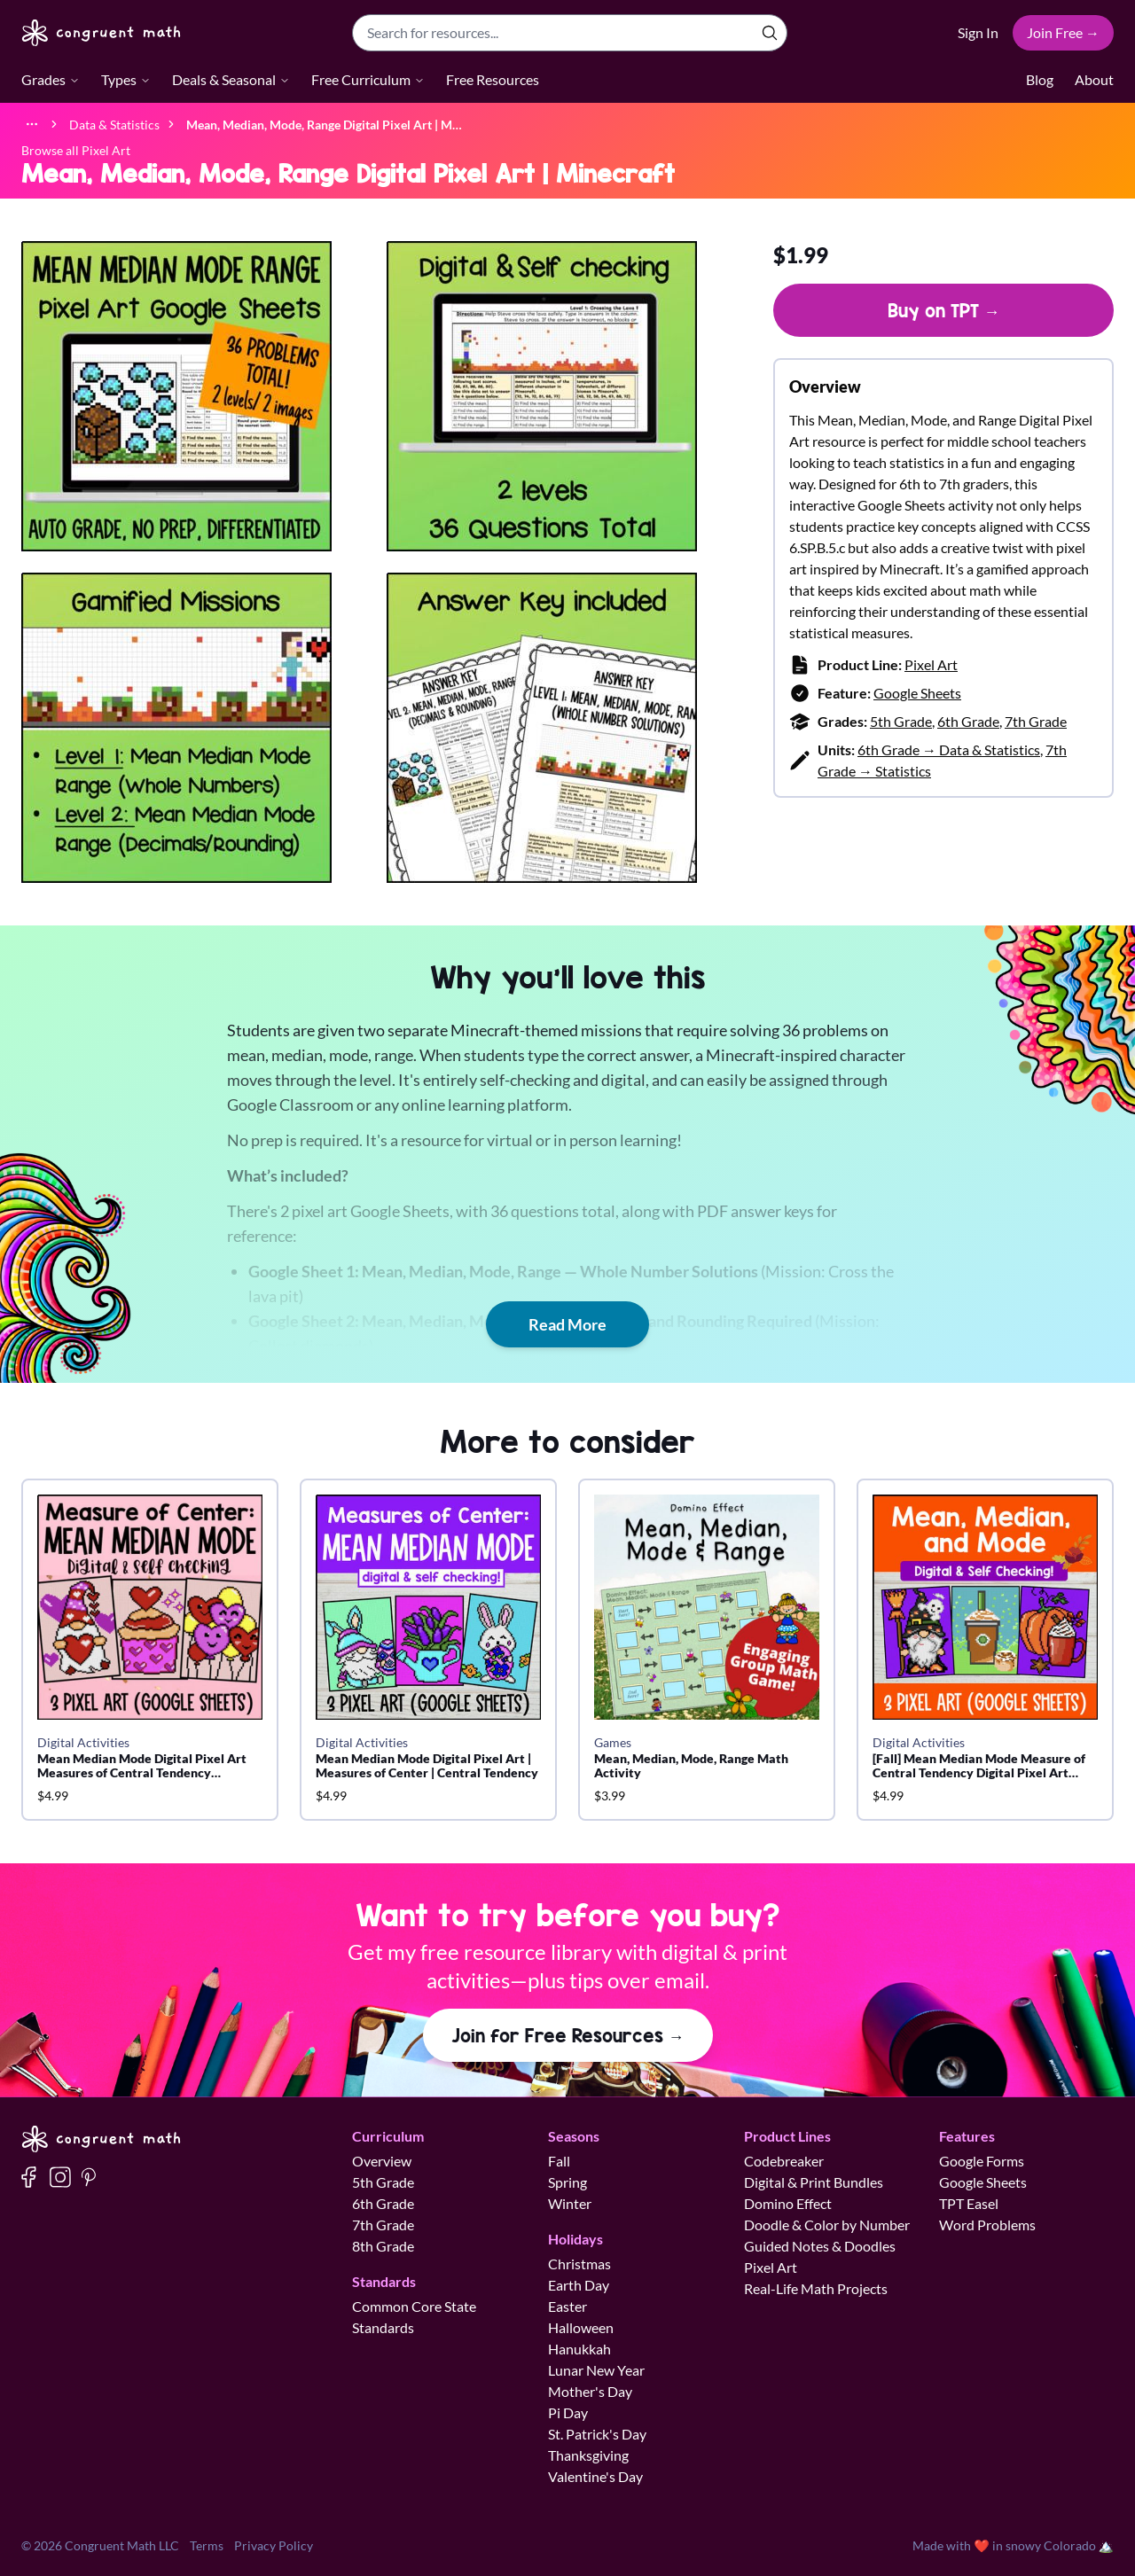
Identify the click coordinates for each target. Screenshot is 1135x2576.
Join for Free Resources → (568, 2035)
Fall (559, 2160)
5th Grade (901, 721)
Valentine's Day (595, 2476)
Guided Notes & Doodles (820, 2245)
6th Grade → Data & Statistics (948, 749)
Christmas (579, 2263)
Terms (206, 2545)
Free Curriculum (368, 79)
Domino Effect (788, 2203)
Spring (567, 2182)
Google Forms (981, 2160)
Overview (381, 2160)
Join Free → (1063, 32)
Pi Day (568, 2412)
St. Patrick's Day (597, 2433)
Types (126, 79)
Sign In (978, 32)
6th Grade (968, 721)
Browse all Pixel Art (75, 150)
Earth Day (578, 2284)
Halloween (581, 2327)
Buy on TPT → (944, 310)
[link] (324, 123)
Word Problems (987, 2224)
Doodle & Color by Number (827, 2224)
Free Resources (492, 79)
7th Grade (1036, 721)
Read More (567, 1324)
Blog (1039, 79)
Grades (50, 79)
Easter (567, 2306)
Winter (569, 2203)
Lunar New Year (596, 2369)
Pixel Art (931, 664)
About (1094, 79)
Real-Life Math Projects (816, 2288)
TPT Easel (968, 2203)
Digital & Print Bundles (813, 2182)
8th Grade (383, 2245)
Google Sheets (917, 692)
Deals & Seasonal (231, 79)
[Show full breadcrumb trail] (32, 124)
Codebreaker (784, 2160)
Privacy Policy (273, 2545)
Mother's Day (590, 2391)
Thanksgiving (588, 2455)
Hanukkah (579, 2348)
